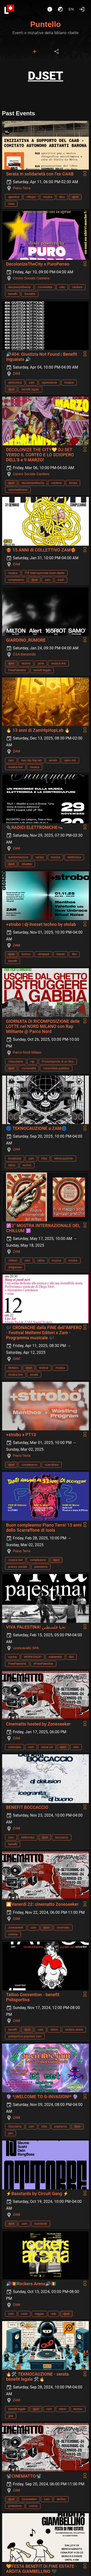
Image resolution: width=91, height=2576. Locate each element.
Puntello (45, 24)
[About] (49, 9)
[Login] (81, 9)
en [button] (71, 9)
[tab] (35, 51)
